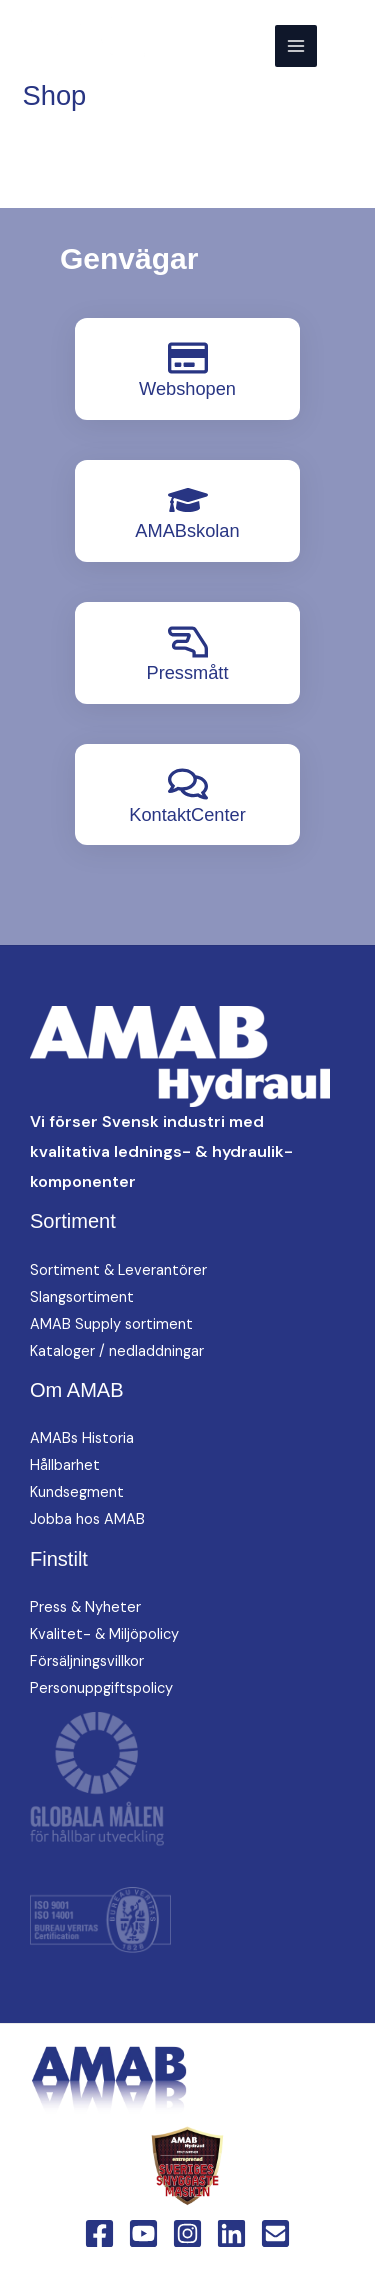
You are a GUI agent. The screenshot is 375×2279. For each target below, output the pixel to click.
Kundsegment (77, 1492)
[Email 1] (275, 2233)
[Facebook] (99, 2233)
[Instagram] (187, 2233)
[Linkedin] (231, 2233)
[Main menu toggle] (296, 46)
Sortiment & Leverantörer (118, 1270)
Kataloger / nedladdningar (117, 1351)
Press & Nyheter (85, 1607)
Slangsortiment (82, 1297)
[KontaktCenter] (188, 784)
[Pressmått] (188, 642)
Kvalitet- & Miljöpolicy (104, 1634)
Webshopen (187, 388)
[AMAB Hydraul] (112, 46)
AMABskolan (187, 530)
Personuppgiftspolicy (101, 1688)
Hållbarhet (65, 1465)
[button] (346, 45)
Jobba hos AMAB (87, 1519)
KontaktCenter (187, 814)
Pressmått (187, 672)
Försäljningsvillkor (87, 1661)
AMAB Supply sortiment (111, 1324)
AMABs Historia (82, 1438)
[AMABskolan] (188, 500)
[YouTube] (143, 2233)
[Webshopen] (188, 358)
